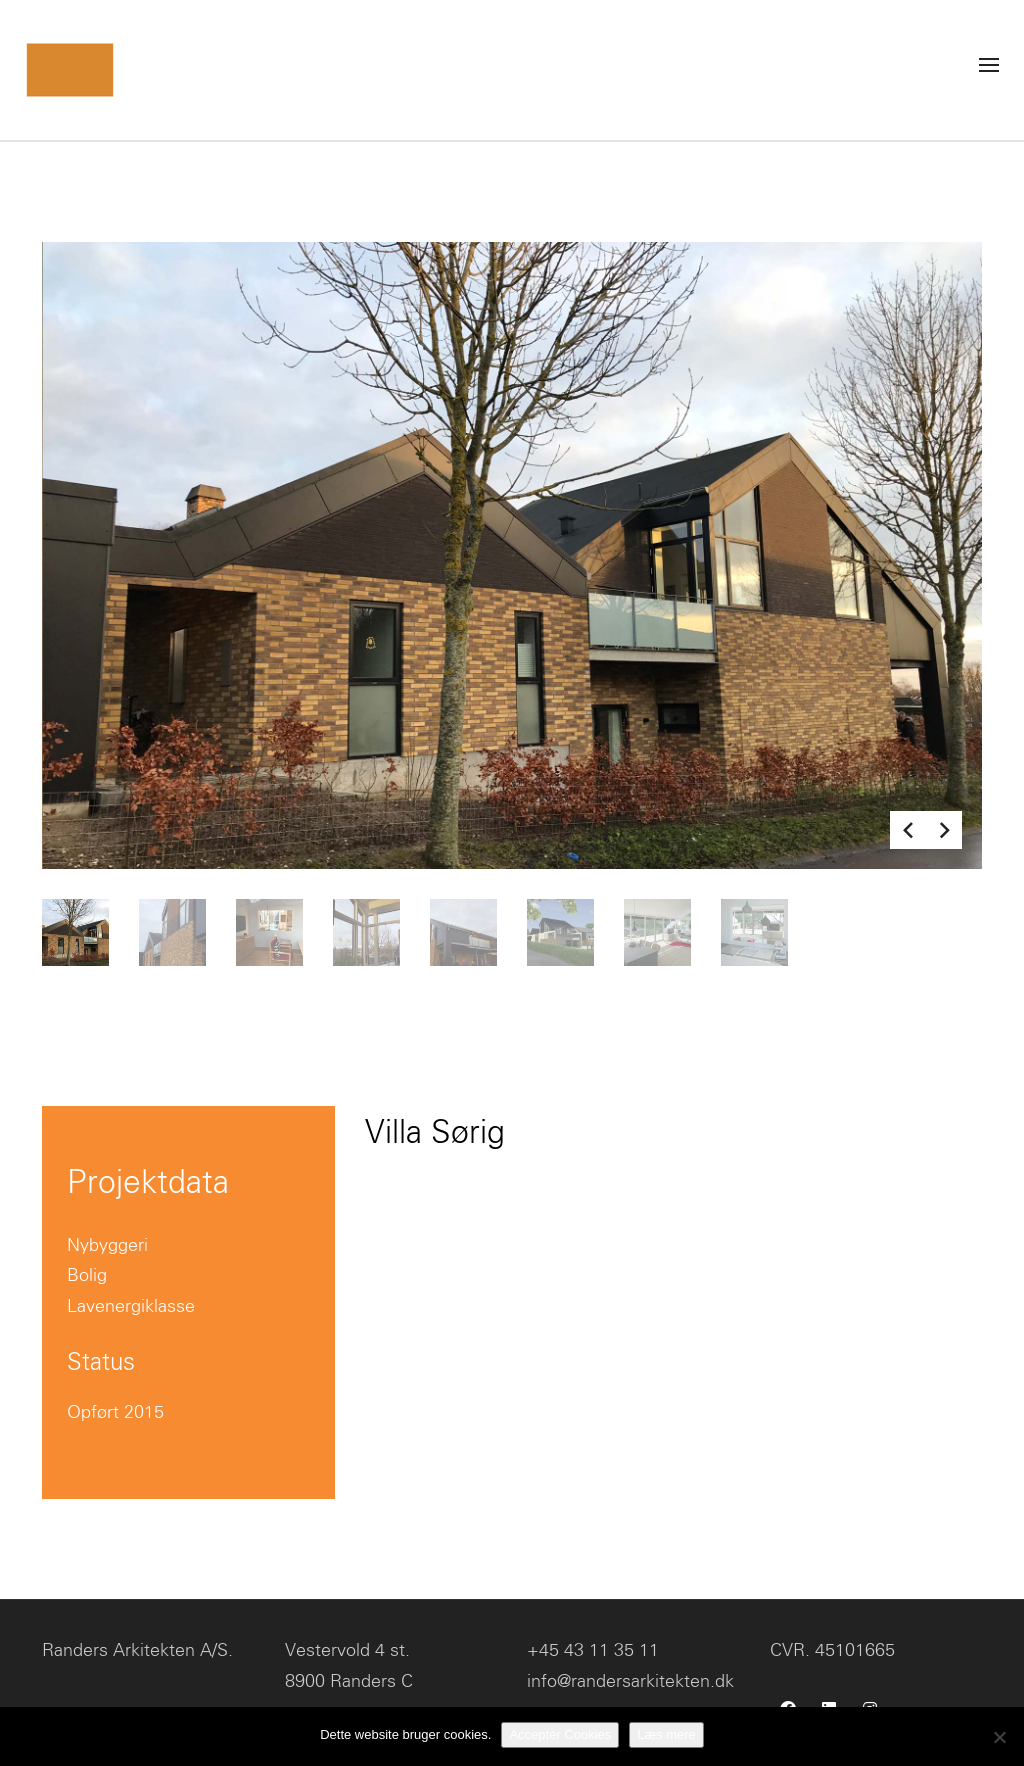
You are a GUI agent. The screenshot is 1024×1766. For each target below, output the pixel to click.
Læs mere (666, 1734)
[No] (999, 1737)
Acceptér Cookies (560, 1734)
